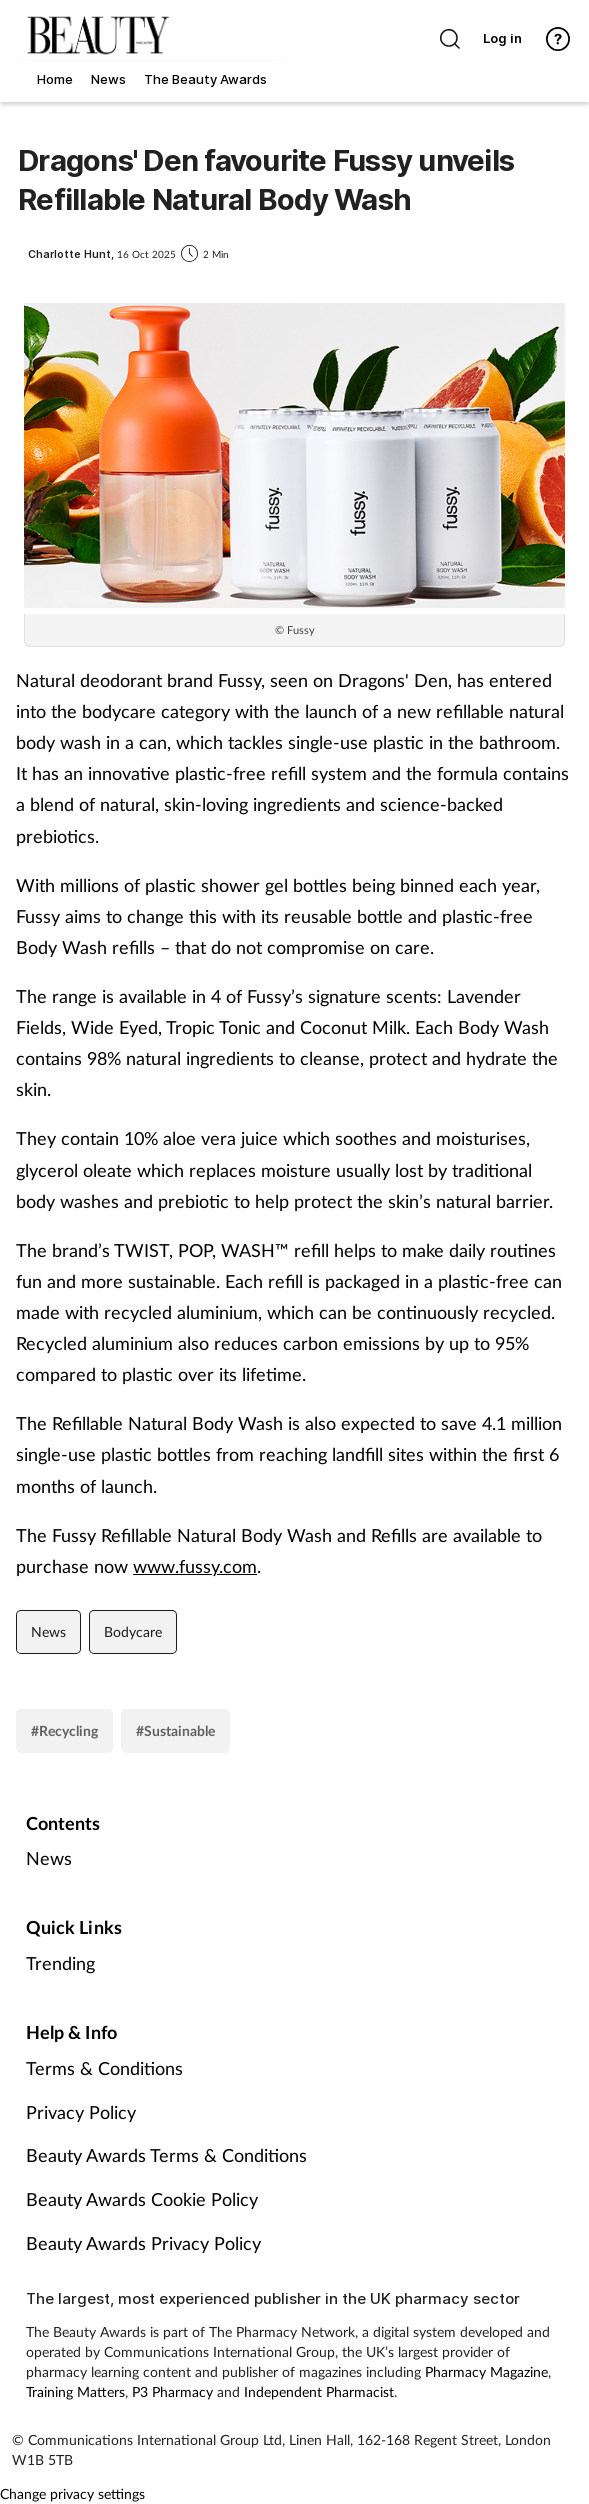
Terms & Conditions (104, 2068)
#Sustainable (175, 1730)
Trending (60, 1963)
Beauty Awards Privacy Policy (143, 2243)
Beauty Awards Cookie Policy (142, 2199)
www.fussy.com (195, 1566)
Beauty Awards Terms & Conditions (166, 2155)
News (48, 1631)
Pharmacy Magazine (486, 2371)
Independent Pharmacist (319, 2391)
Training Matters (75, 2391)
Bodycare (133, 1631)
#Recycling (64, 1730)
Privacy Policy (81, 2112)
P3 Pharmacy (172, 2391)
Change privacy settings (72, 2493)
